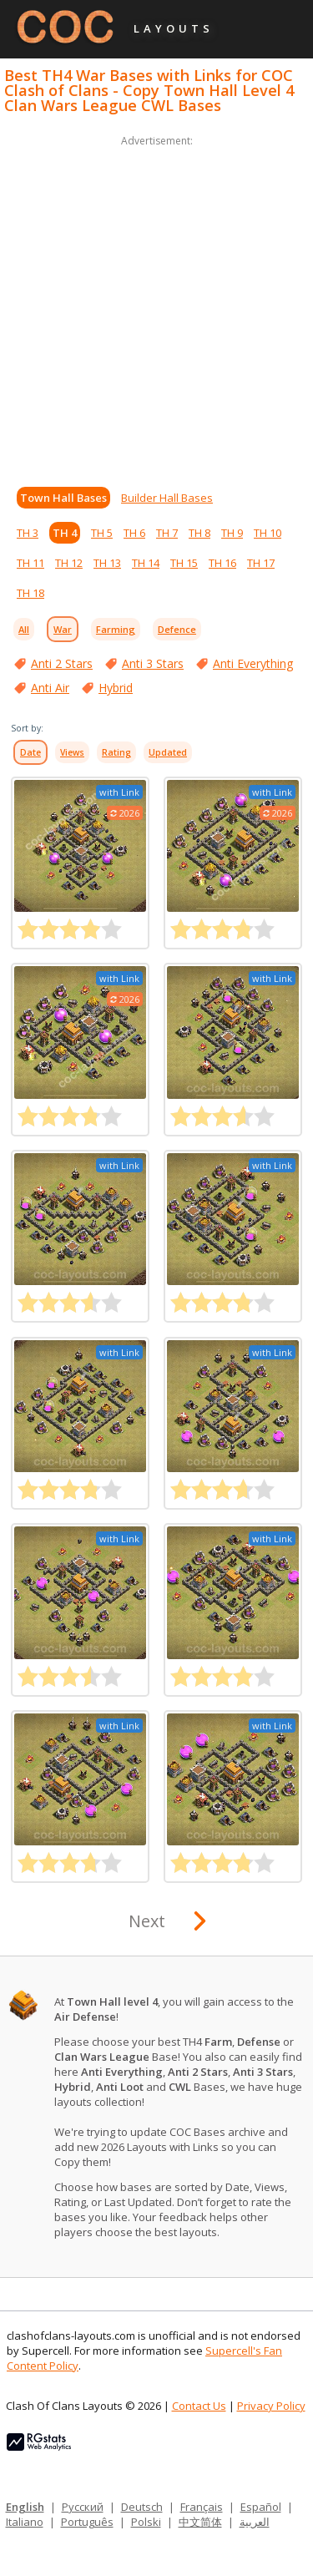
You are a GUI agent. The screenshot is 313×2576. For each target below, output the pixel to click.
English (25, 2506)
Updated (168, 752)
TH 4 (65, 532)
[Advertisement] (156, 306)
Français (201, 2506)
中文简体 (200, 2521)
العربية (255, 2521)
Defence (177, 629)
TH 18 (30, 592)
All (23, 629)
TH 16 (222, 562)
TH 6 (134, 532)
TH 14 (145, 562)
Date (30, 752)
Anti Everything (253, 663)
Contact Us (199, 2405)
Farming (115, 629)
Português (87, 2521)
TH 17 (261, 562)
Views (72, 752)
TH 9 (232, 532)
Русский (82, 2506)
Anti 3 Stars (153, 663)
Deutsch (142, 2506)
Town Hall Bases (63, 497)
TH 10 (267, 532)
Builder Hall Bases (167, 497)
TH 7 (167, 532)
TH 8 (199, 532)
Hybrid (115, 688)
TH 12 (69, 562)
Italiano (24, 2521)
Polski (146, 2521)
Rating (116, 752)
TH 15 (184, 562)
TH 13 (107, 562)
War (62, 629)
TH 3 (27, 532)
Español (260, 2506)
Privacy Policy (271, 2405)
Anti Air (50, 688)
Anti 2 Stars (62, 663)
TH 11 (30, 562)
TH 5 (102, 532)
